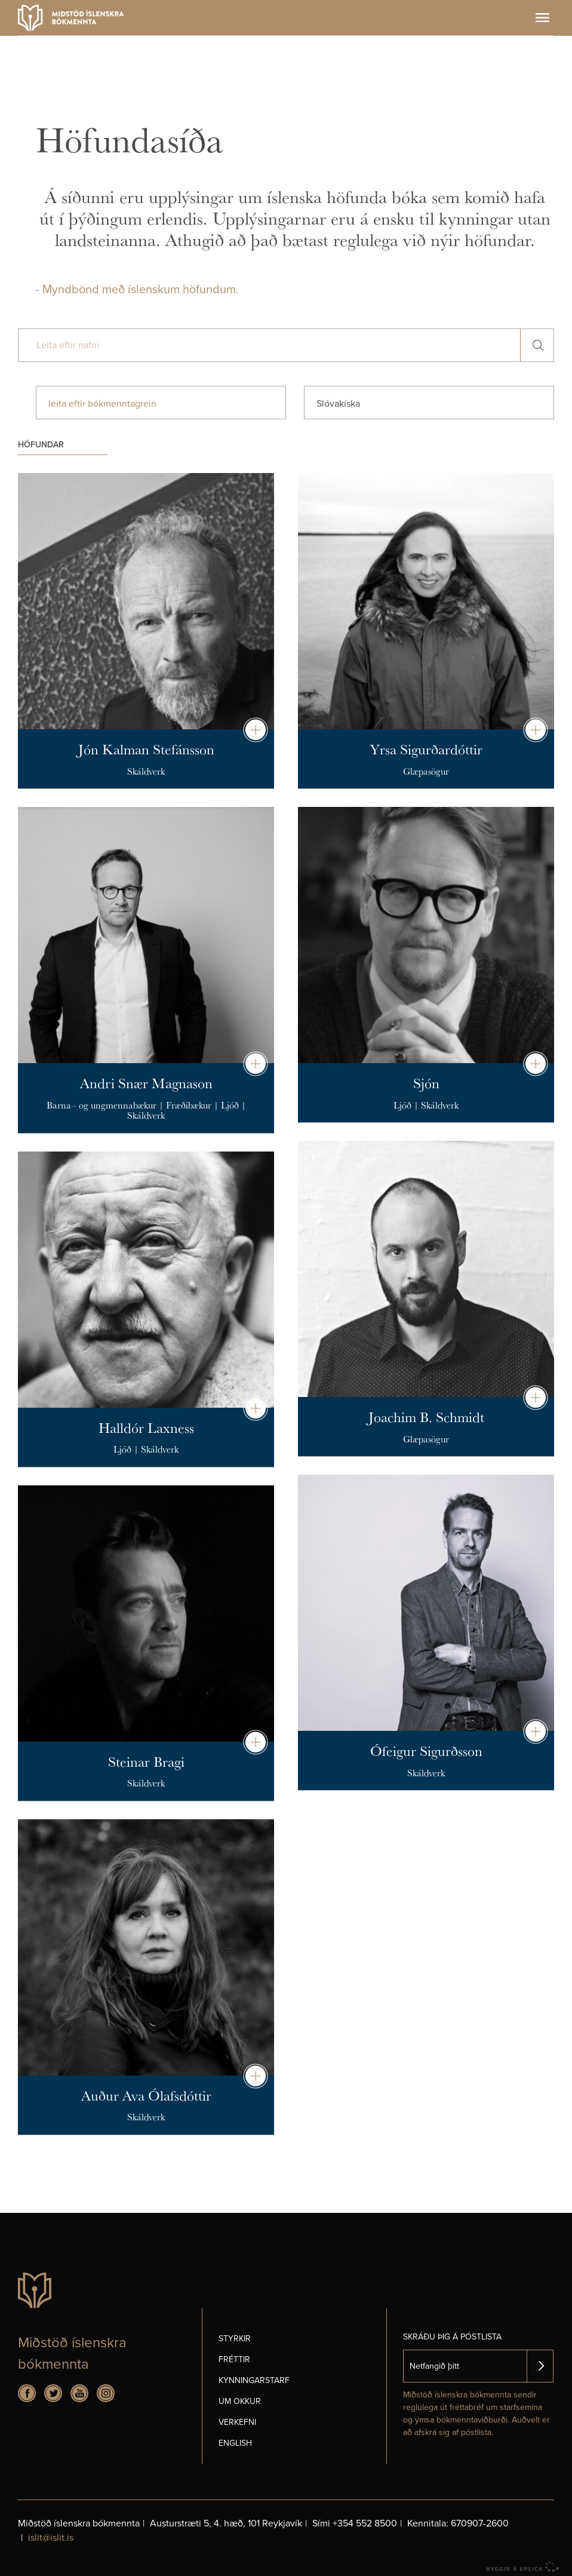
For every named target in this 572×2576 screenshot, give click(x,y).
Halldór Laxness (146, 1427)
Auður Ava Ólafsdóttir (146, 2095)
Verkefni (237, 2422)
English (235, 2443)
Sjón (426, 1083)
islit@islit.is (50, 2538)
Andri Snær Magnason (146, 1083)
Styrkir (235, 2339)
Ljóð (230, 1105)
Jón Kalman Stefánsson (146, 749)
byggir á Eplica (523, 2567)
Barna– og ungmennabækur (101, 1105)
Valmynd (542, 18)
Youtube (79, 2393)
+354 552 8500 (365, 2523)
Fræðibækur (188, 1105)
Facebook (27, 2393)
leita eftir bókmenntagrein (102, 404)
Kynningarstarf (254, 2380)
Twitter (53, 2393)
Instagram (106, 2393)
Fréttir (234, 2359)
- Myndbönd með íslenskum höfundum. (137, 290)
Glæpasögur (426, 771)
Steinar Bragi (146, 1761)
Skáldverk (146, 771)
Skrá (540, 2366)
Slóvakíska (338, 404)
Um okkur (240, 2401)
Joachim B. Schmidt (426, 1417)
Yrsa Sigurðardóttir (426, 749)
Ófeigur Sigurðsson (426, 1750)
